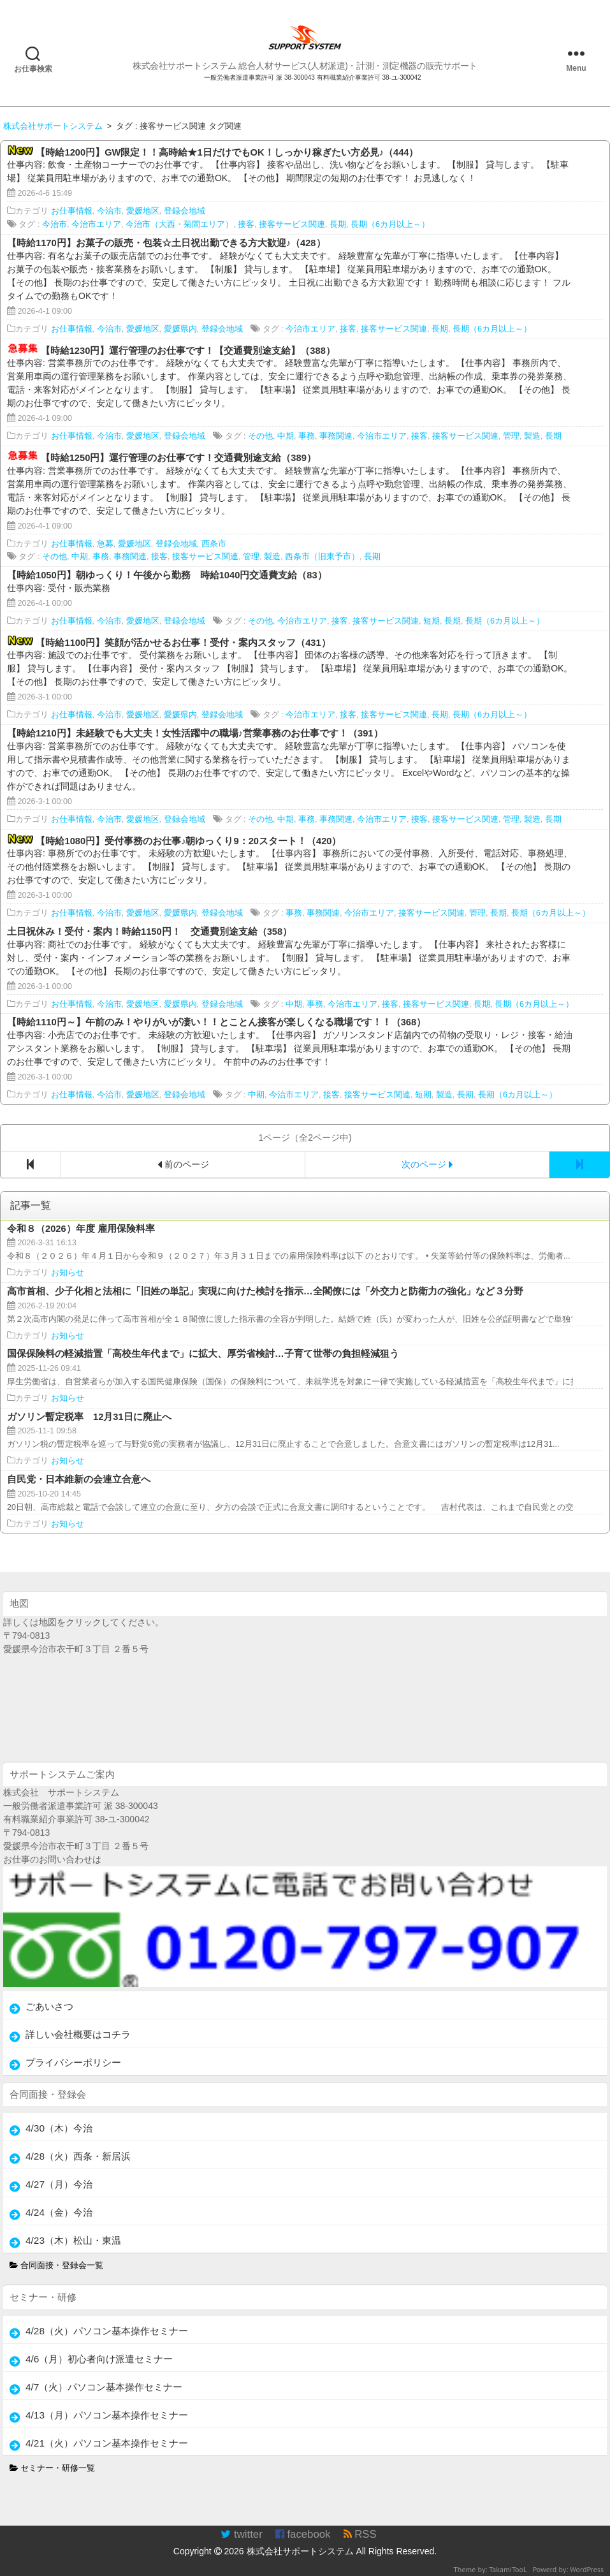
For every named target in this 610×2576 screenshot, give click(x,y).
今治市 (109, 211)
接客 (246, 224)
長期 (338, 224)
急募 (105, 543)
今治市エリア (96, 224)
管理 (511, 436)
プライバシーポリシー (73, 2062)
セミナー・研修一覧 (53, 2468)
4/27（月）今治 (58, 2184)
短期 (431, 621)
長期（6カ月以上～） (390, 224)
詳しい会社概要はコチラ (78, 2034)
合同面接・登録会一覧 (57, 2265)
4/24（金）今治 (58, 2212)
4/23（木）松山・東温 (73, 2240)
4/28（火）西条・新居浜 (78, 2156)
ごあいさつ (49, 2006)
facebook (303, 2534)
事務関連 (335, 436)
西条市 (213, 543)
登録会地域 (184, 211)
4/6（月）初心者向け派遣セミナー (99, 2358)
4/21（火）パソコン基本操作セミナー (106, 2443)
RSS (360, 2534)
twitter (241, 2534)
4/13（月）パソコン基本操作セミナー (106, 2415)
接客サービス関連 (292, 224)
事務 (306, 436)
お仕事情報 (71, 211)
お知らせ (67, 1272)
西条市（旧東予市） (322, 556)
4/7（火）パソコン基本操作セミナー (103, 2387)
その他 (260, 436)
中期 (285, 436)
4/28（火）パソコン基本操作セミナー (106, 2330)
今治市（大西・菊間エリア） (179, 224)
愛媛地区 (142, 211)
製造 (532, 436)
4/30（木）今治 (58, 2128)
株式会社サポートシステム (300, 2551)
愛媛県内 (180, 329)
